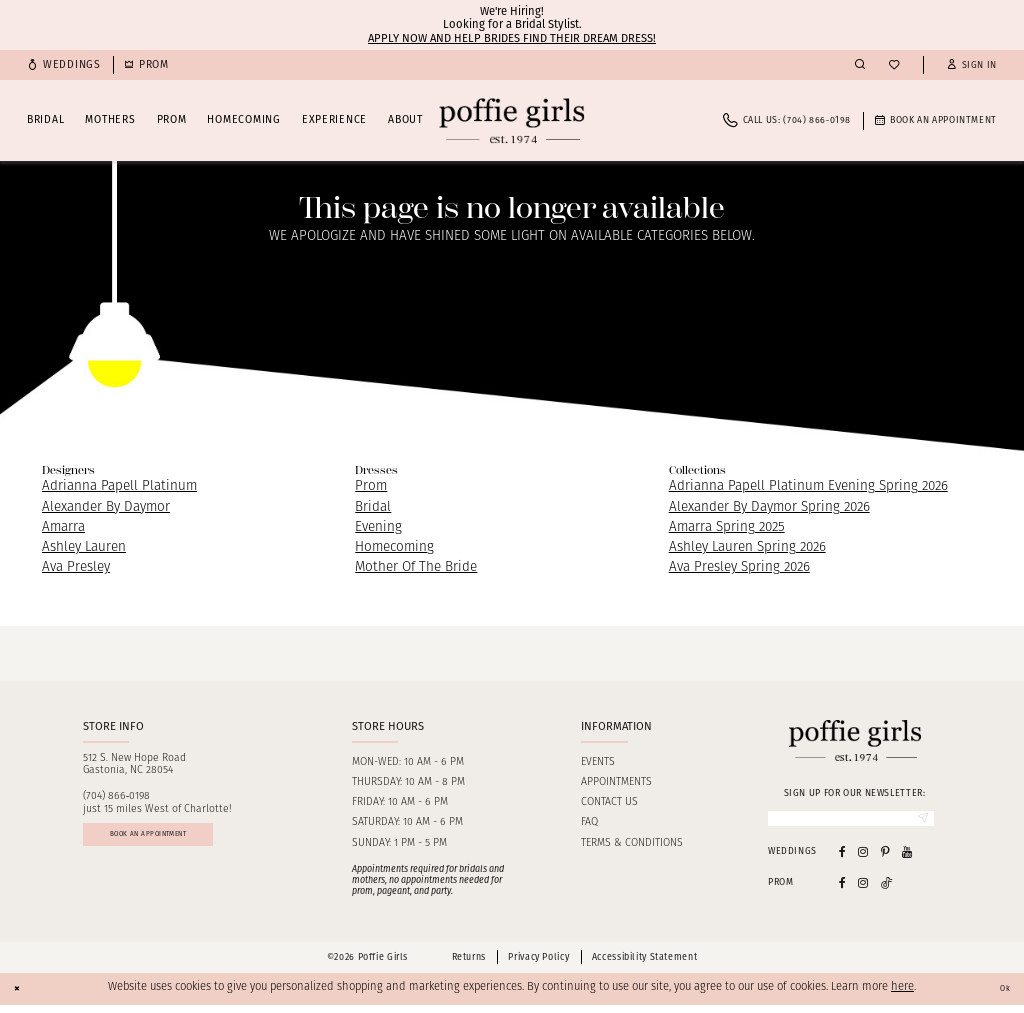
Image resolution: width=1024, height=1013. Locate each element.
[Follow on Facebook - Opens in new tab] (842, 890)
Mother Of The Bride (416, 567)
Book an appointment (181, 844)
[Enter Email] (851, 822)
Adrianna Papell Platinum (119, 486)
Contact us (609, 802)
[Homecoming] (147, 65)
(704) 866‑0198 (117, 796)
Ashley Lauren (84, 547)
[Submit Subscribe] (917, 822)
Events (598, 762)
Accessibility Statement (644, 965)
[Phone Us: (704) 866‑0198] (787, 120)
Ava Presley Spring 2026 (739, 567)
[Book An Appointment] (936, 120)
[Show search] (860, 65)
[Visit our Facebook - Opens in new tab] (842, 858)
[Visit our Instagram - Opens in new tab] (863, 858)
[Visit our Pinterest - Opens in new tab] (885, 858)
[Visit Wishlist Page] (894, 65)
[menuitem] (64, 65)
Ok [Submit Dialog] (1000, 996)
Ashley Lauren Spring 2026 (747, 547)
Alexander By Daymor (106, 507)
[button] (972, 65)
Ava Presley (76, 567)
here (902, 995)
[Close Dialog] (22, 996)
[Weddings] (64, 65)
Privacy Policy (538, 965)
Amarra (63, 527)
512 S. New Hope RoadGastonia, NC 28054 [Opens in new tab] (134, 765)
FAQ (589, 822)
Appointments (616, 782)
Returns (469, 965)
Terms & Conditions (632, 843)
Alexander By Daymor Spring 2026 (769, 507)
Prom (371, 486)
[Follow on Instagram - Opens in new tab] (863, 890)
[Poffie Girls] (511, 120)
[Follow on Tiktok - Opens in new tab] (887, 890)
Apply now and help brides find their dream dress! (512, 38)
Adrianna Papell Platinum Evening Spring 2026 (808, 486)
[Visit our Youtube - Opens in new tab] (907, 858)
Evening (378, 527)
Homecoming (394, 547)
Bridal (373, 507)
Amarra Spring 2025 (727, 527)
